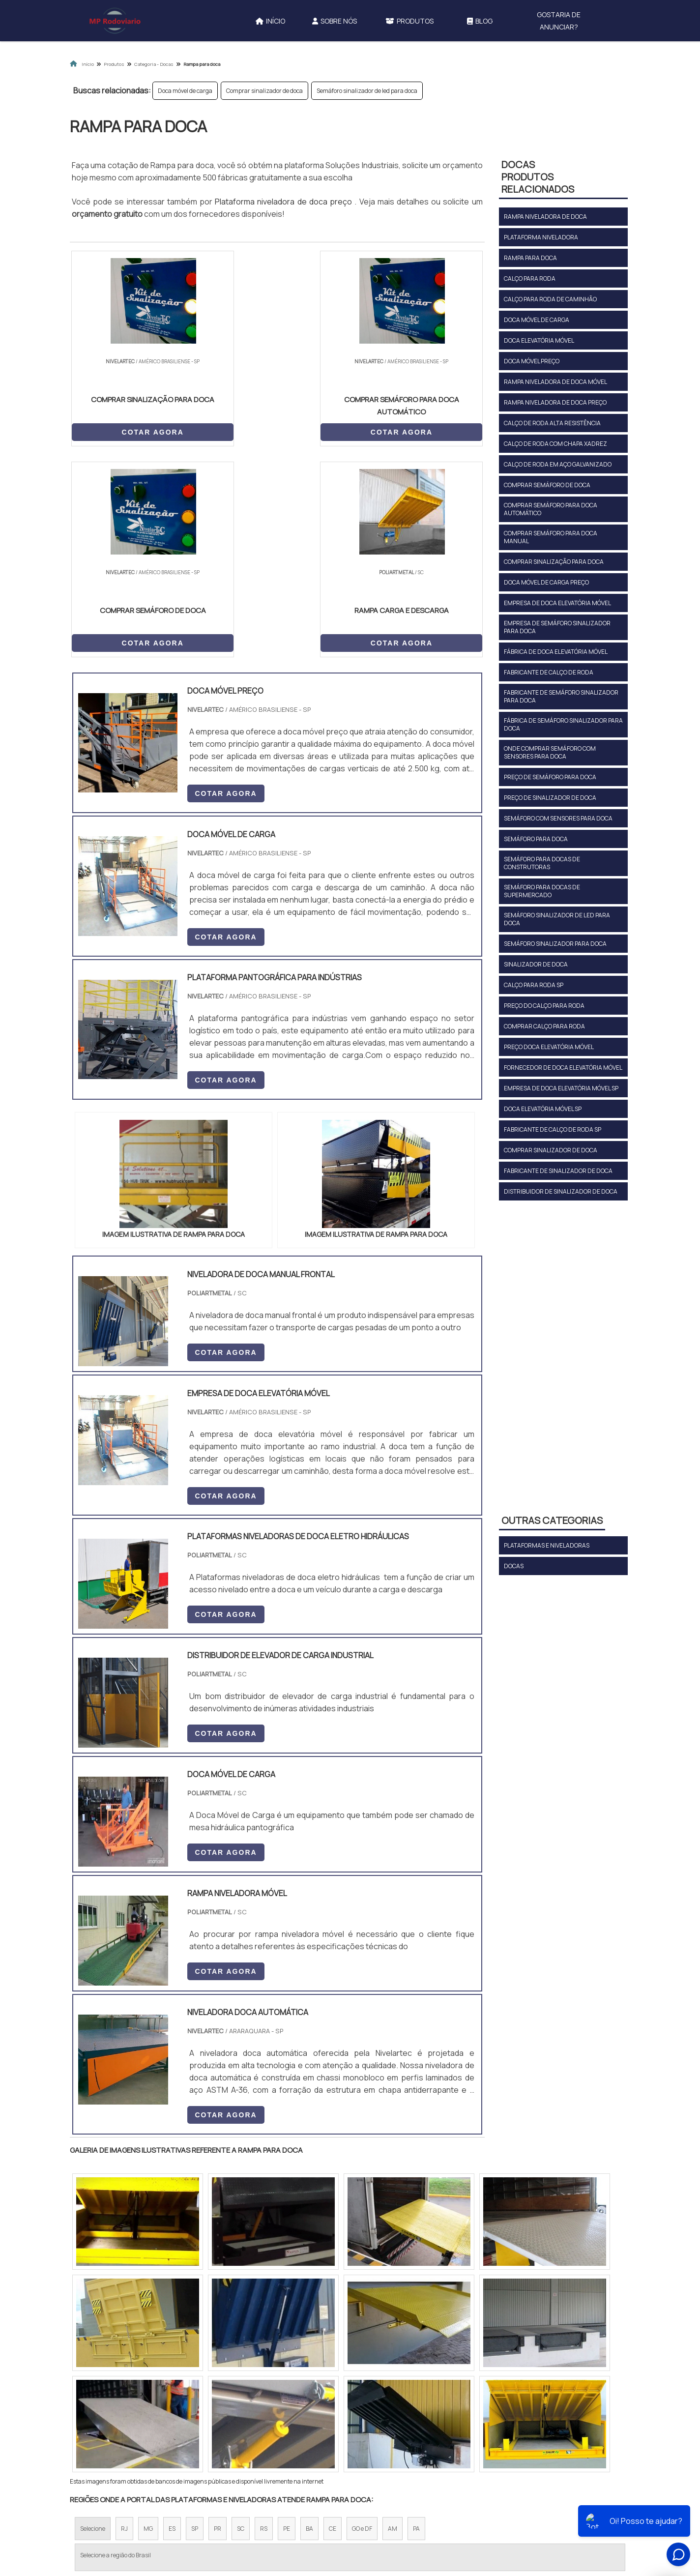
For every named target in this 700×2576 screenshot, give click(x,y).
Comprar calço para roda (544, 1026)
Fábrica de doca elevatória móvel (556, 651)
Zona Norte (150, 2404)
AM (392, 2318)
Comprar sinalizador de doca (264, 91)
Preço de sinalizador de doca (550, 797)
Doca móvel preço (531, 361)
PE (286, 2318)
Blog (480, 21)
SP (194, 2318)
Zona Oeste (196, 2404)
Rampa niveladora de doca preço (555, 402)
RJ (124, 2318)
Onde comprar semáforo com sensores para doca (550, 752)
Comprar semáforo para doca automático (550, 509)
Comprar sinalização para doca (554, 561)
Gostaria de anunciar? (559, 20)
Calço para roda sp (533, 985)
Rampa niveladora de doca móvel (555, 382)
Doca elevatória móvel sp (543, 1109)
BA (309, 2318)
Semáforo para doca (536, 839)
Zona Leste (280, 2404)
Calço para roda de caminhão (550, 299)
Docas (514, 1566)
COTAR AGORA (121, 431)
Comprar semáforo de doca (547, 485)
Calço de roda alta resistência (552, 423)
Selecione (92, 2318)
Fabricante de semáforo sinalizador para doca (561, 696)
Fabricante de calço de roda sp (552, 1129)
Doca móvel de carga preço (546, 582)
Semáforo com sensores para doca (558, 818)
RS (263, 2318)
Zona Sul (239, 2404)
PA (416, 2318)
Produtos (409, 21)
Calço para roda (529, 278)
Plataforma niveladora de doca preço (284, 201)
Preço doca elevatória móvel (549, 1047)
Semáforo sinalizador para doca (555, 943)
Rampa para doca (530, 258)
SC (240, 2318)
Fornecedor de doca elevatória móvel (563, 1067)
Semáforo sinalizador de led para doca (367, 91)
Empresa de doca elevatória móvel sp (561, 1088)
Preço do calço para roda (544, 1005)
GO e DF (362, 2318)
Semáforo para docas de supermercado (542, 891)
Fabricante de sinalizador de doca (558, 1171)
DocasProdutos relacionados (537, 177)
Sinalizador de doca (536, 964)
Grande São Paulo (334, 2404)
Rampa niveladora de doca (545, 216)
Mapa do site (489, 2495)
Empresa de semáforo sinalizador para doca (557, 627)
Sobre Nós (334, 21)
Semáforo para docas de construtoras (542, 863)
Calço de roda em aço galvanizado (558, 464)
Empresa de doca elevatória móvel (557, 603)
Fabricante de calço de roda (548, 672)
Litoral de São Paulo (399, 2404)
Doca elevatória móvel (539, 340)
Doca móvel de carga (185, 91)
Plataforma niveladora (541, 237)
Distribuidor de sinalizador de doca (560, 1191)
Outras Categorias (552, 1520)
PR (217, 2318)
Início (270, 21)
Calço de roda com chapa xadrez (555, 443)
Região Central (99, 2404)
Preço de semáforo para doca (550, 777)
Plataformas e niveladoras (546, 1545)
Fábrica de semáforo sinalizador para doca (563, 724)
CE (332, 2318)
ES (172, 2318)
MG (148, 2318)
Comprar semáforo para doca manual (550, 537)
